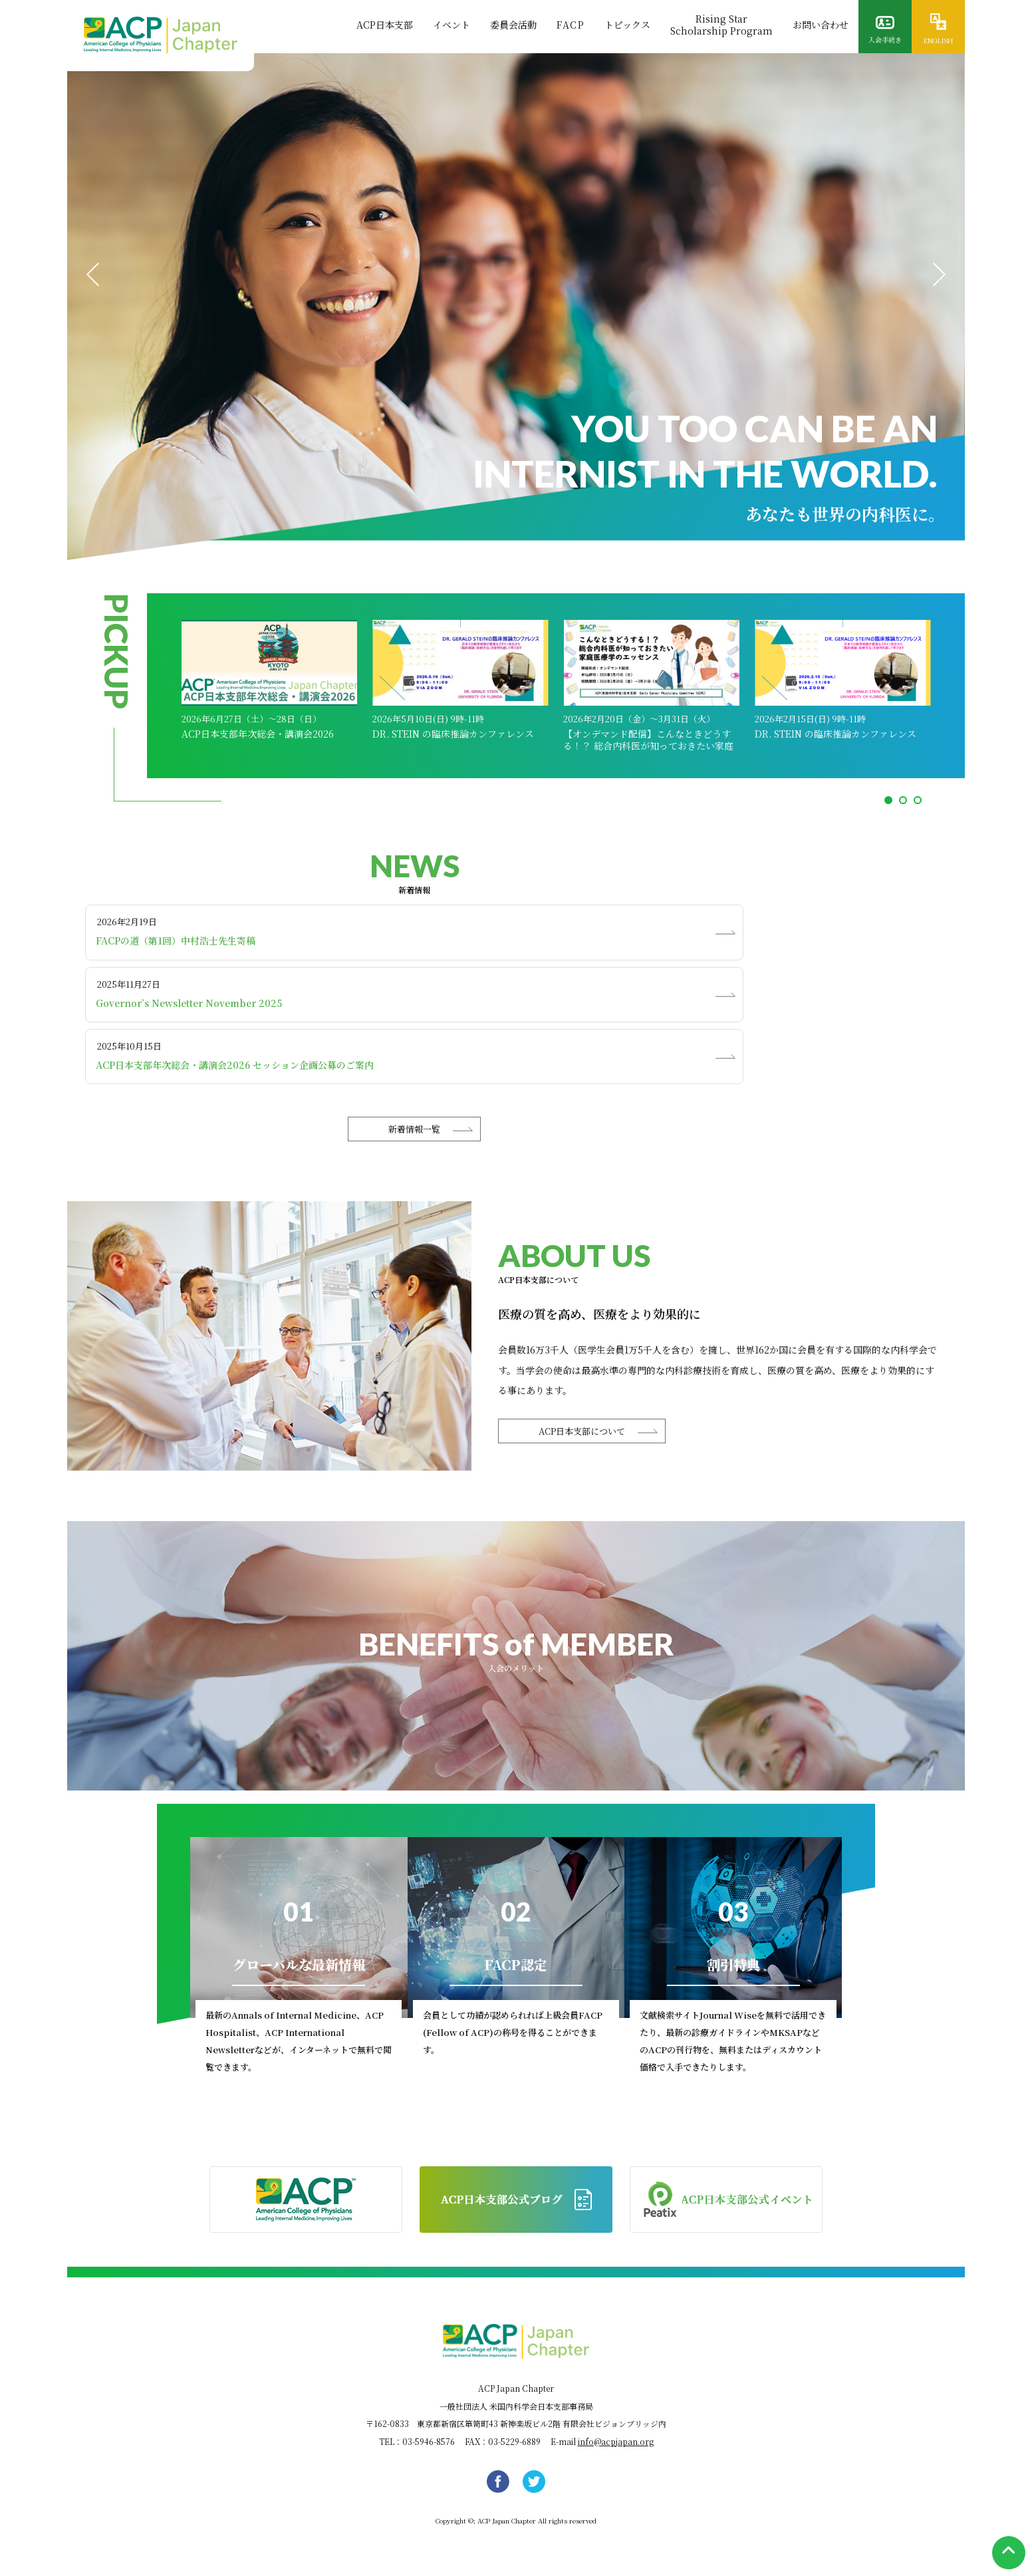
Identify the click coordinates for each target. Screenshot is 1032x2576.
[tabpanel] (516, 306)
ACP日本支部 (384, 24)
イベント (451, 24)
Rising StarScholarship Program (721, 24)
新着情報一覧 (414, 1129)
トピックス (627, 24)
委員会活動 (513, 24)
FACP (570, 24)
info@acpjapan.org (616, 2441)
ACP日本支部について (582, 1431)
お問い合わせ (820, 24)
